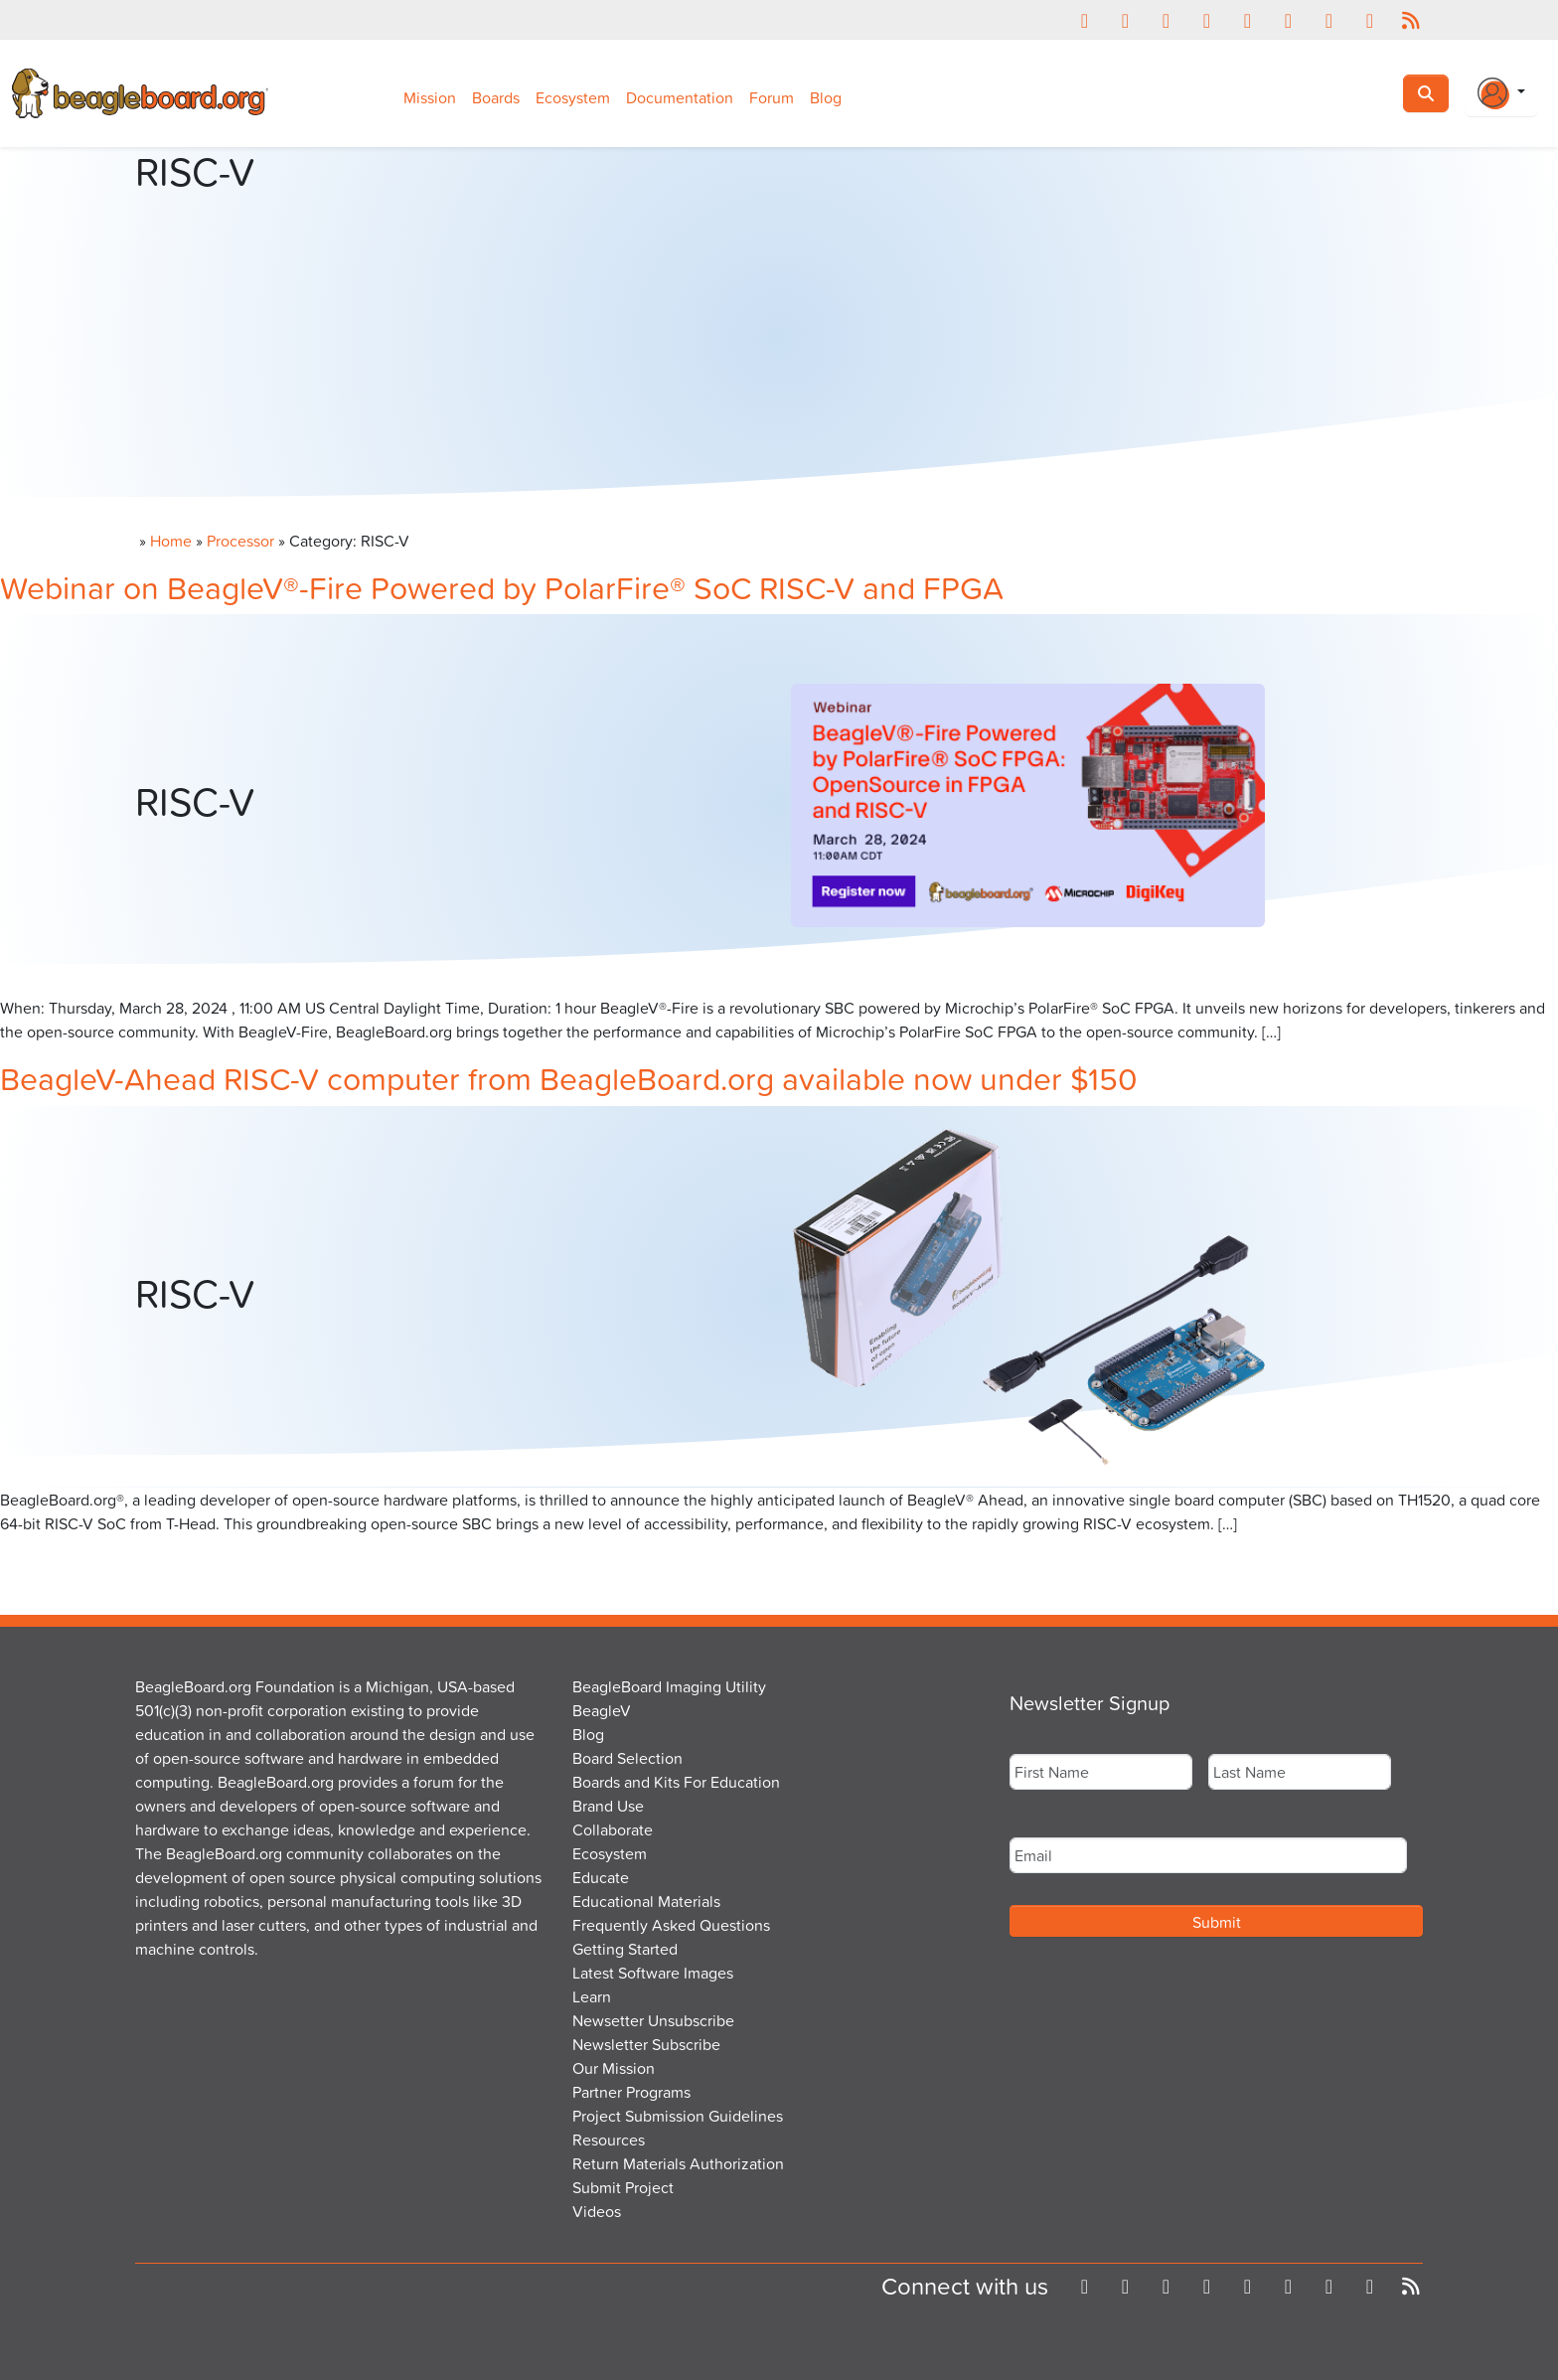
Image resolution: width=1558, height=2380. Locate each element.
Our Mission (613, 2068)
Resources (608, 2139)
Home (171, 541)
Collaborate (612, 1829)
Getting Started (625, 1949)
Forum (771, 97)
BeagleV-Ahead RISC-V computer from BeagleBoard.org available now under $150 (569, 1077)
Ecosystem (573, 97)
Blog (826, 97)
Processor (240, 541)
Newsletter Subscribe (646, 2044)
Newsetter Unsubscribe (653, 2020)
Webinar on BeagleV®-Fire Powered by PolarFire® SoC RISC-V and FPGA (502, 586)
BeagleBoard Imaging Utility (669, 1686)
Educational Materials (646, 1901)
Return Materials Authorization (678, 2163)
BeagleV (601, 1710)
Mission (429, 97)
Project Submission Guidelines (677, 2116)
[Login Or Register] (1501, 93)
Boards (496, 97)
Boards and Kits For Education (676, 1782)
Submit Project (623, 2187)
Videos (596, 2211)
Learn (591, 1996)
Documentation (679, 97)
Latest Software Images (652, 1972)
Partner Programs (631, 2092)
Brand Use (608, 1806)
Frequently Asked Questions (671, 1925)
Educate (600, 1877)
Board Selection (627, 1758)
